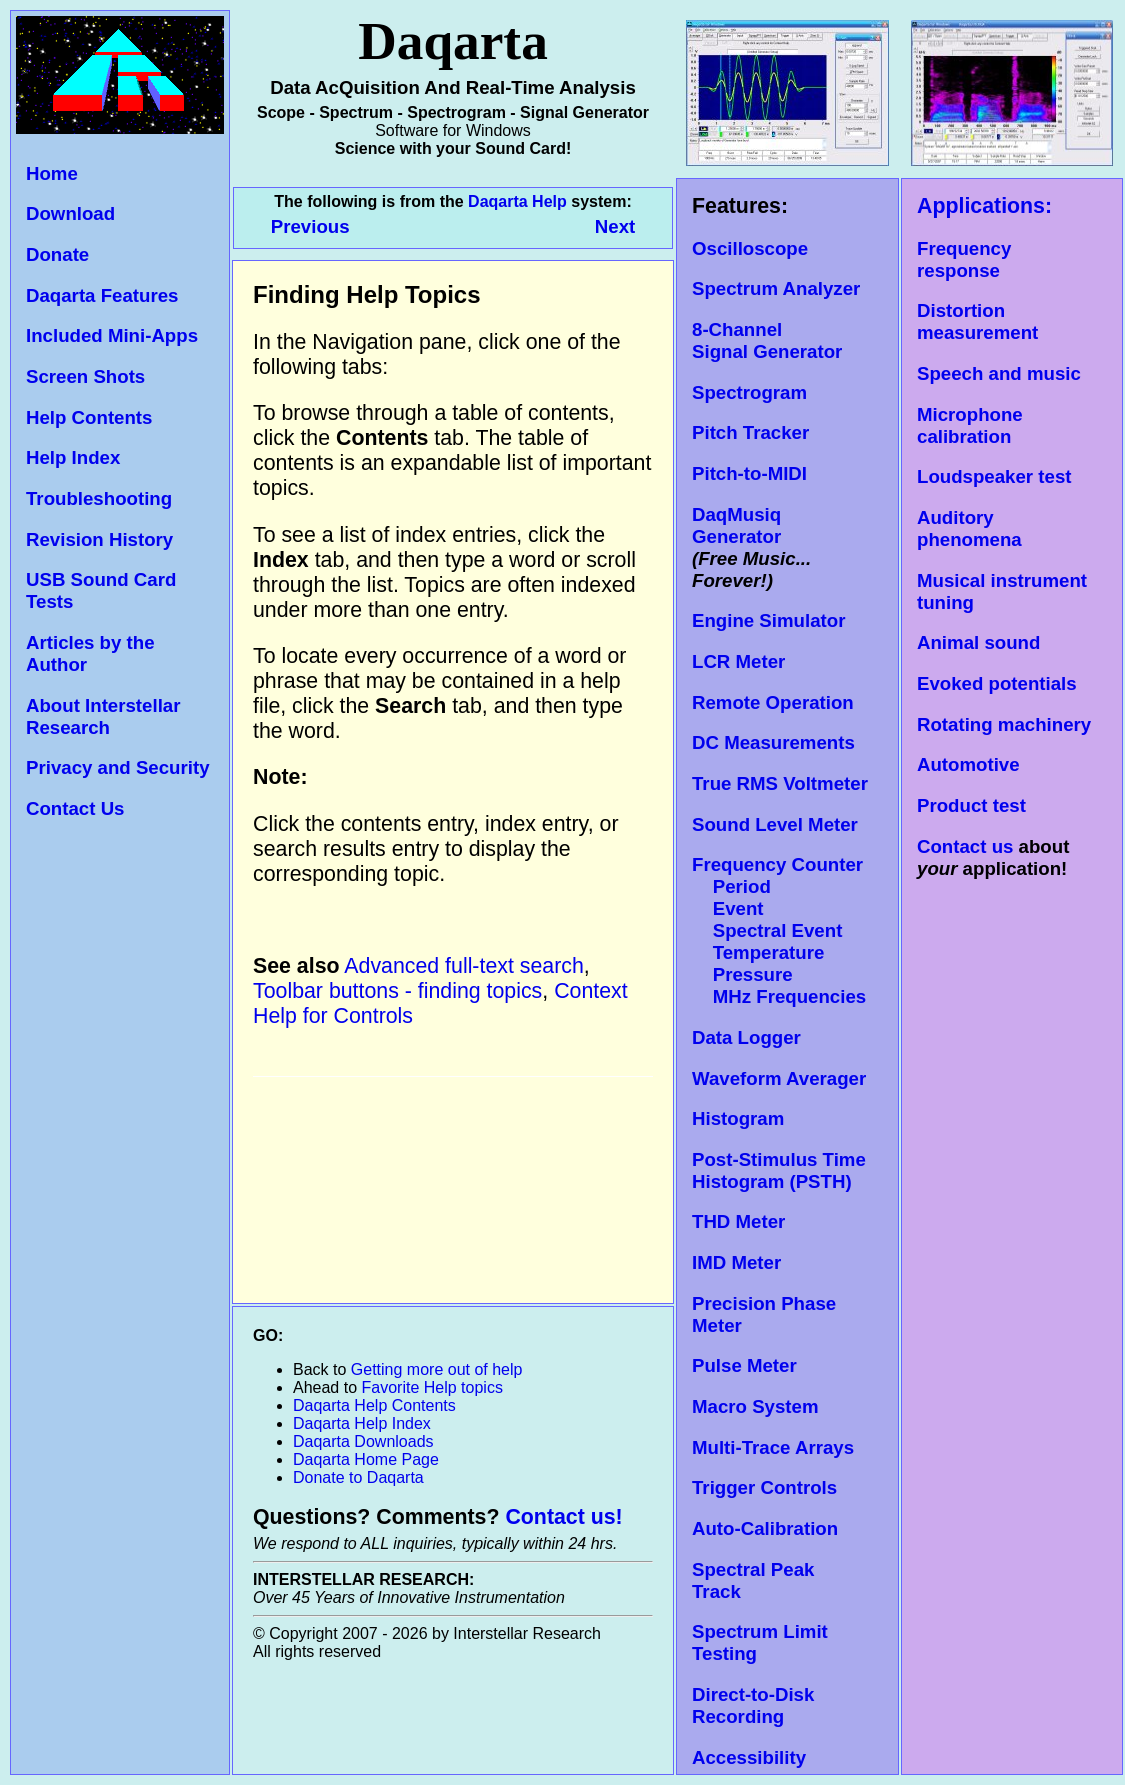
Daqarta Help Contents (374, 1405)
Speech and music (999, 373)
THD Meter (738, 1221)
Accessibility (749, 1757)
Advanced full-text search (463, 966)
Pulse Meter (744, 1365)
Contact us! (563, 1517)
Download (70, 213)
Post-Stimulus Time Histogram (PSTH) (779, 1170)
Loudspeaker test (994, 476)
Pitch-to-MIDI (749, 473)
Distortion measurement (977, 321)
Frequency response (964, 259)
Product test (971, 805)
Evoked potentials (997, 683)
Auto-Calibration (765, 1528)
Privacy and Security (118, 767)
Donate (57, 254)
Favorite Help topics (432, 1387)
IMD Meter (736, 1262)
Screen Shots (85, 376)
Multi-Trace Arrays (773, 1447)
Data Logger (746, 1037)
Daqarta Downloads (363, 1441)
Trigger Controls (764, 1487)
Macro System (755, 1406)
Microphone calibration (970, 425)
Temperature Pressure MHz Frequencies (779, 974)
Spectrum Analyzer (776, 288)
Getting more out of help (437, 1369)
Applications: (984, 206)
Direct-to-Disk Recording (753, 1705)
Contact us (965, 846)
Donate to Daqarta (358, 1477)
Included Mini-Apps (112, 335)
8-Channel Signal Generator (767, 340)
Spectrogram (749, 392)
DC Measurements (773, 742)
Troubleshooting (99, 498)
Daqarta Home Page (366, 1459)
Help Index (73, 457)
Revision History (99, 539)
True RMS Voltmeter (780, 783)
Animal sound (978, 642)
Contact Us (75, 808)
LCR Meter (738, 661)
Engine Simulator (768, 620)
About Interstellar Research (103, 716)
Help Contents (89, 417)
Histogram (738, 1118)
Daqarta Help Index (362, 1423)
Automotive (968, 764)
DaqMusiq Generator (736, 525)
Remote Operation (773, 702)
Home (52, 173)
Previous (313, 226)
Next (615, 226)
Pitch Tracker (750, 432)
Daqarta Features (102, 295)
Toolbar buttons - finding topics (397, 991)
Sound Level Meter (775, 824)
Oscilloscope (750, 248)
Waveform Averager (779, 1078)
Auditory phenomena (969, 528)
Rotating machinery (1004, 724)
